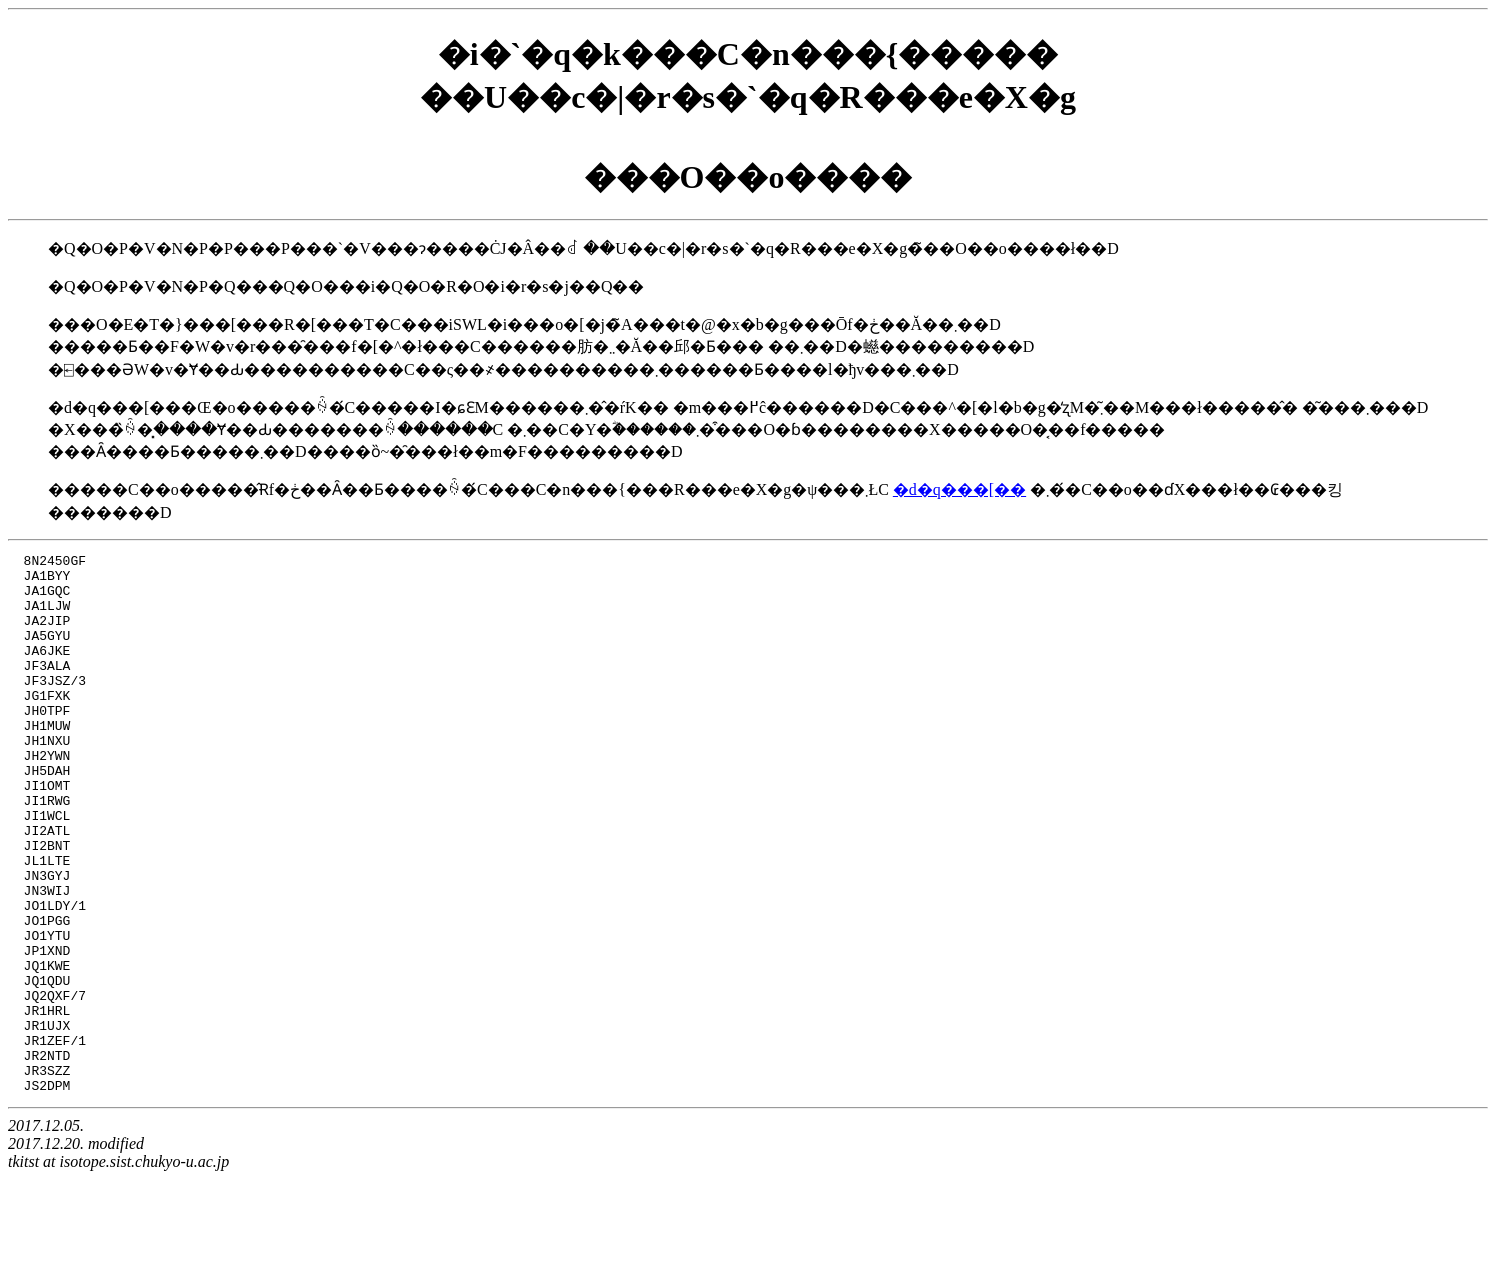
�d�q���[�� (959, 489)
